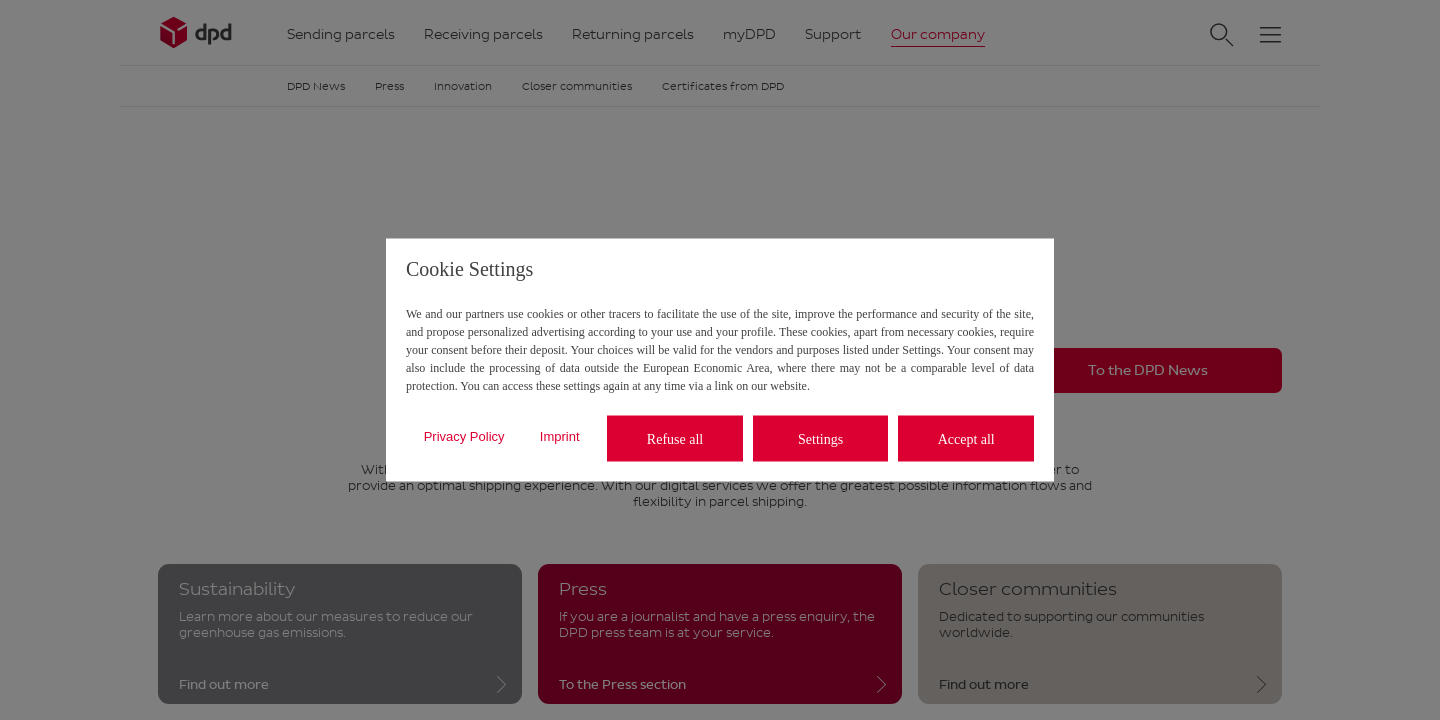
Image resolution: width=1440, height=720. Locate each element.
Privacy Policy (464, 435)
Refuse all (675, 438)
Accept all (966, 438)
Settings (820, 438)
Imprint (560, 435)
